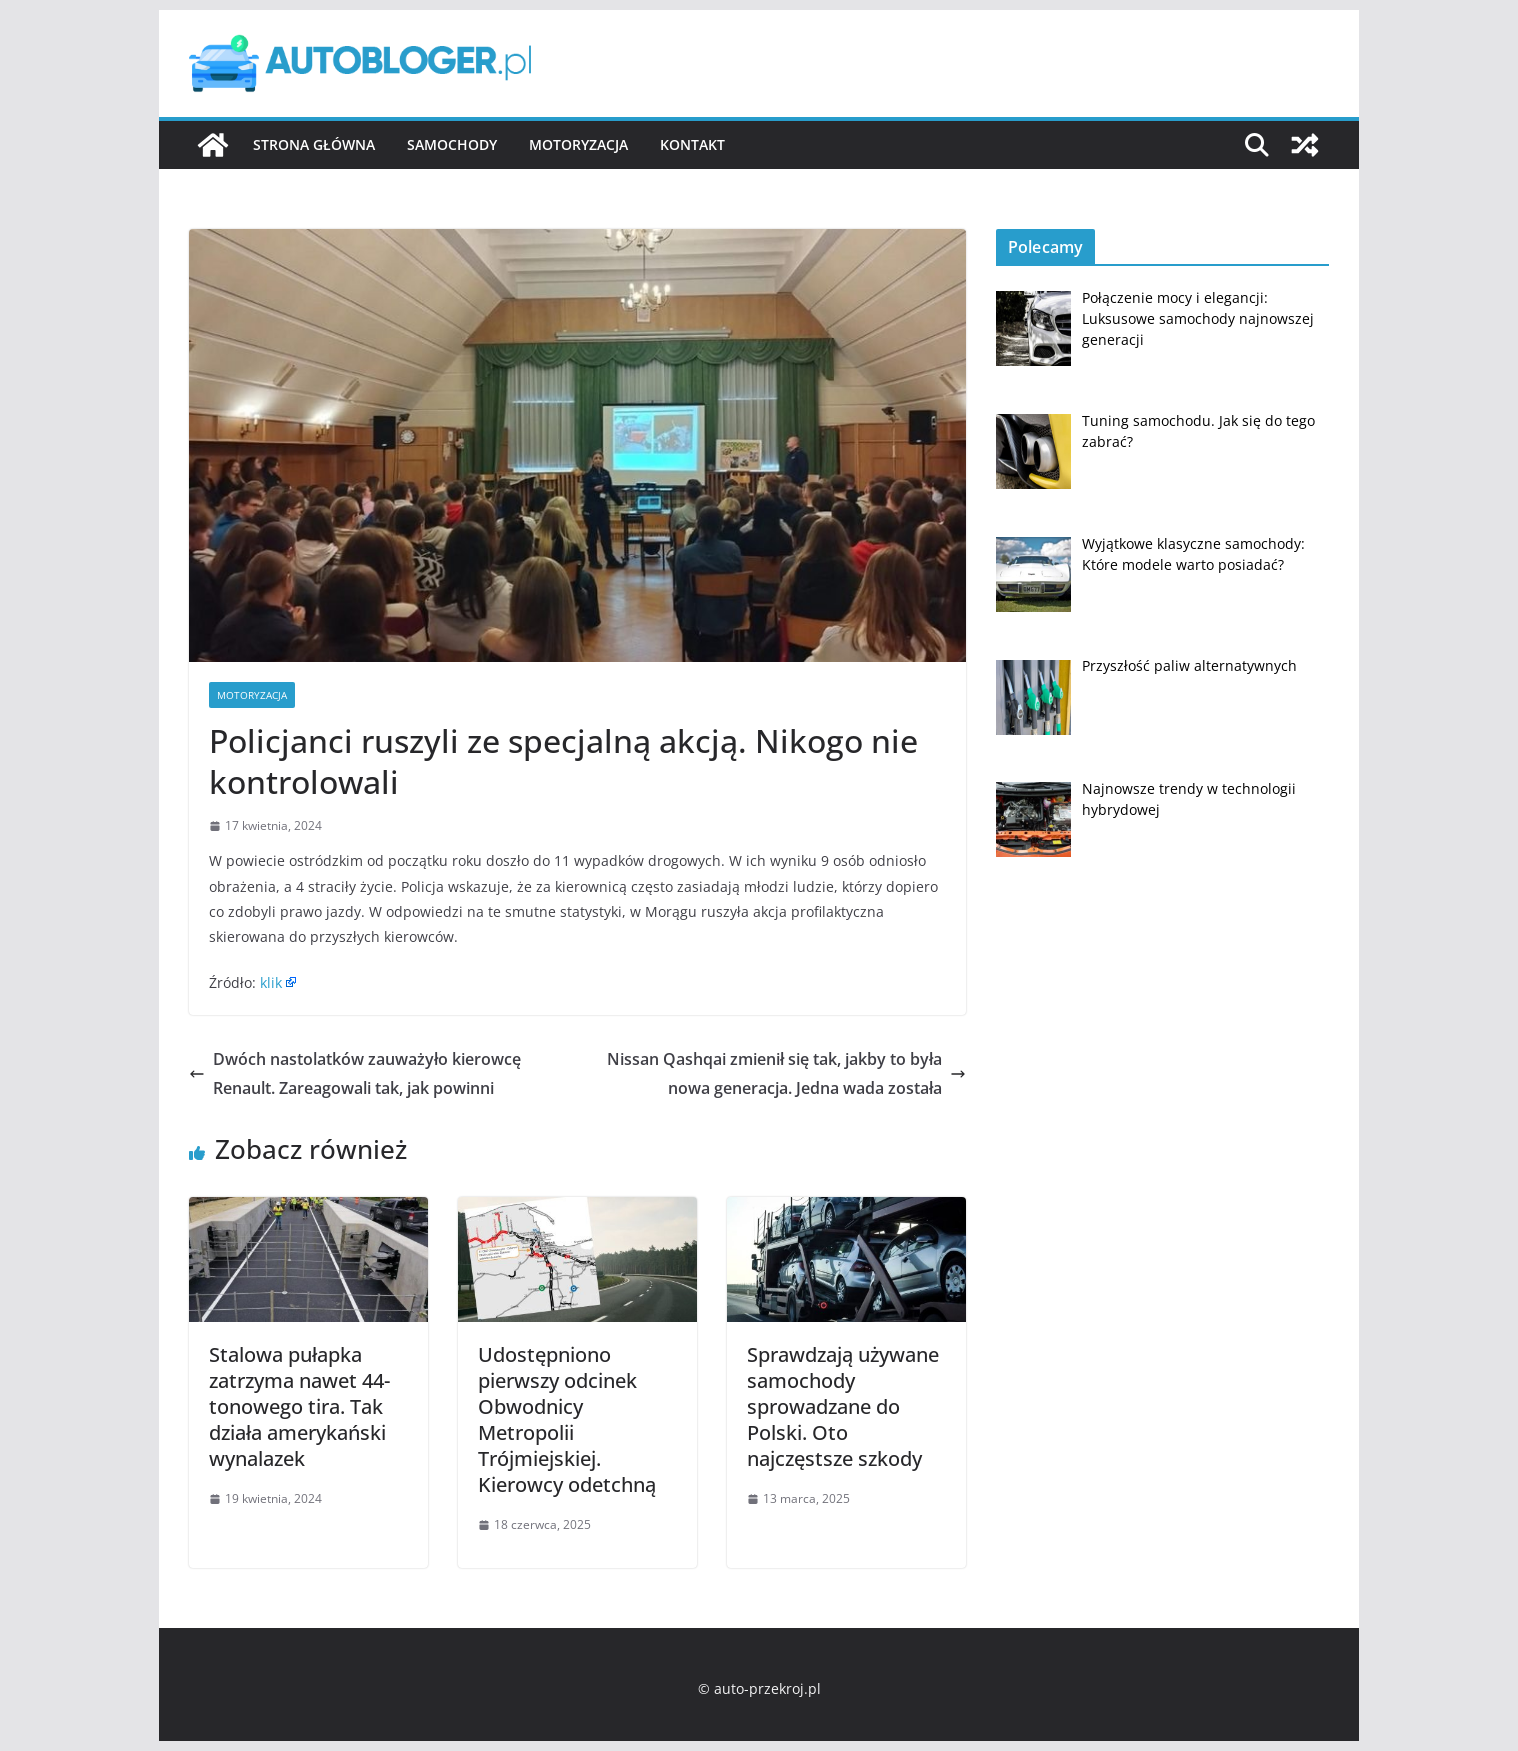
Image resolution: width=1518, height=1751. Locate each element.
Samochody (452, 144)
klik (271, 982)
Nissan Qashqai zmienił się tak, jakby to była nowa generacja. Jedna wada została (786, 1073)
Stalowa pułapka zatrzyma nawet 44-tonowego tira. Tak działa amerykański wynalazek (299, 1406)
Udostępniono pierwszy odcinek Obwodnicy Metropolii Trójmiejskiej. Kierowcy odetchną (567, 1419)
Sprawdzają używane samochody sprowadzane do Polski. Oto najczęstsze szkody (843, 1406)
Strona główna (314, 144)
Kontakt (692, 144)
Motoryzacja (578, 144)
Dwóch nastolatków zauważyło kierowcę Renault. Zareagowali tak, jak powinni (355, 1073)
